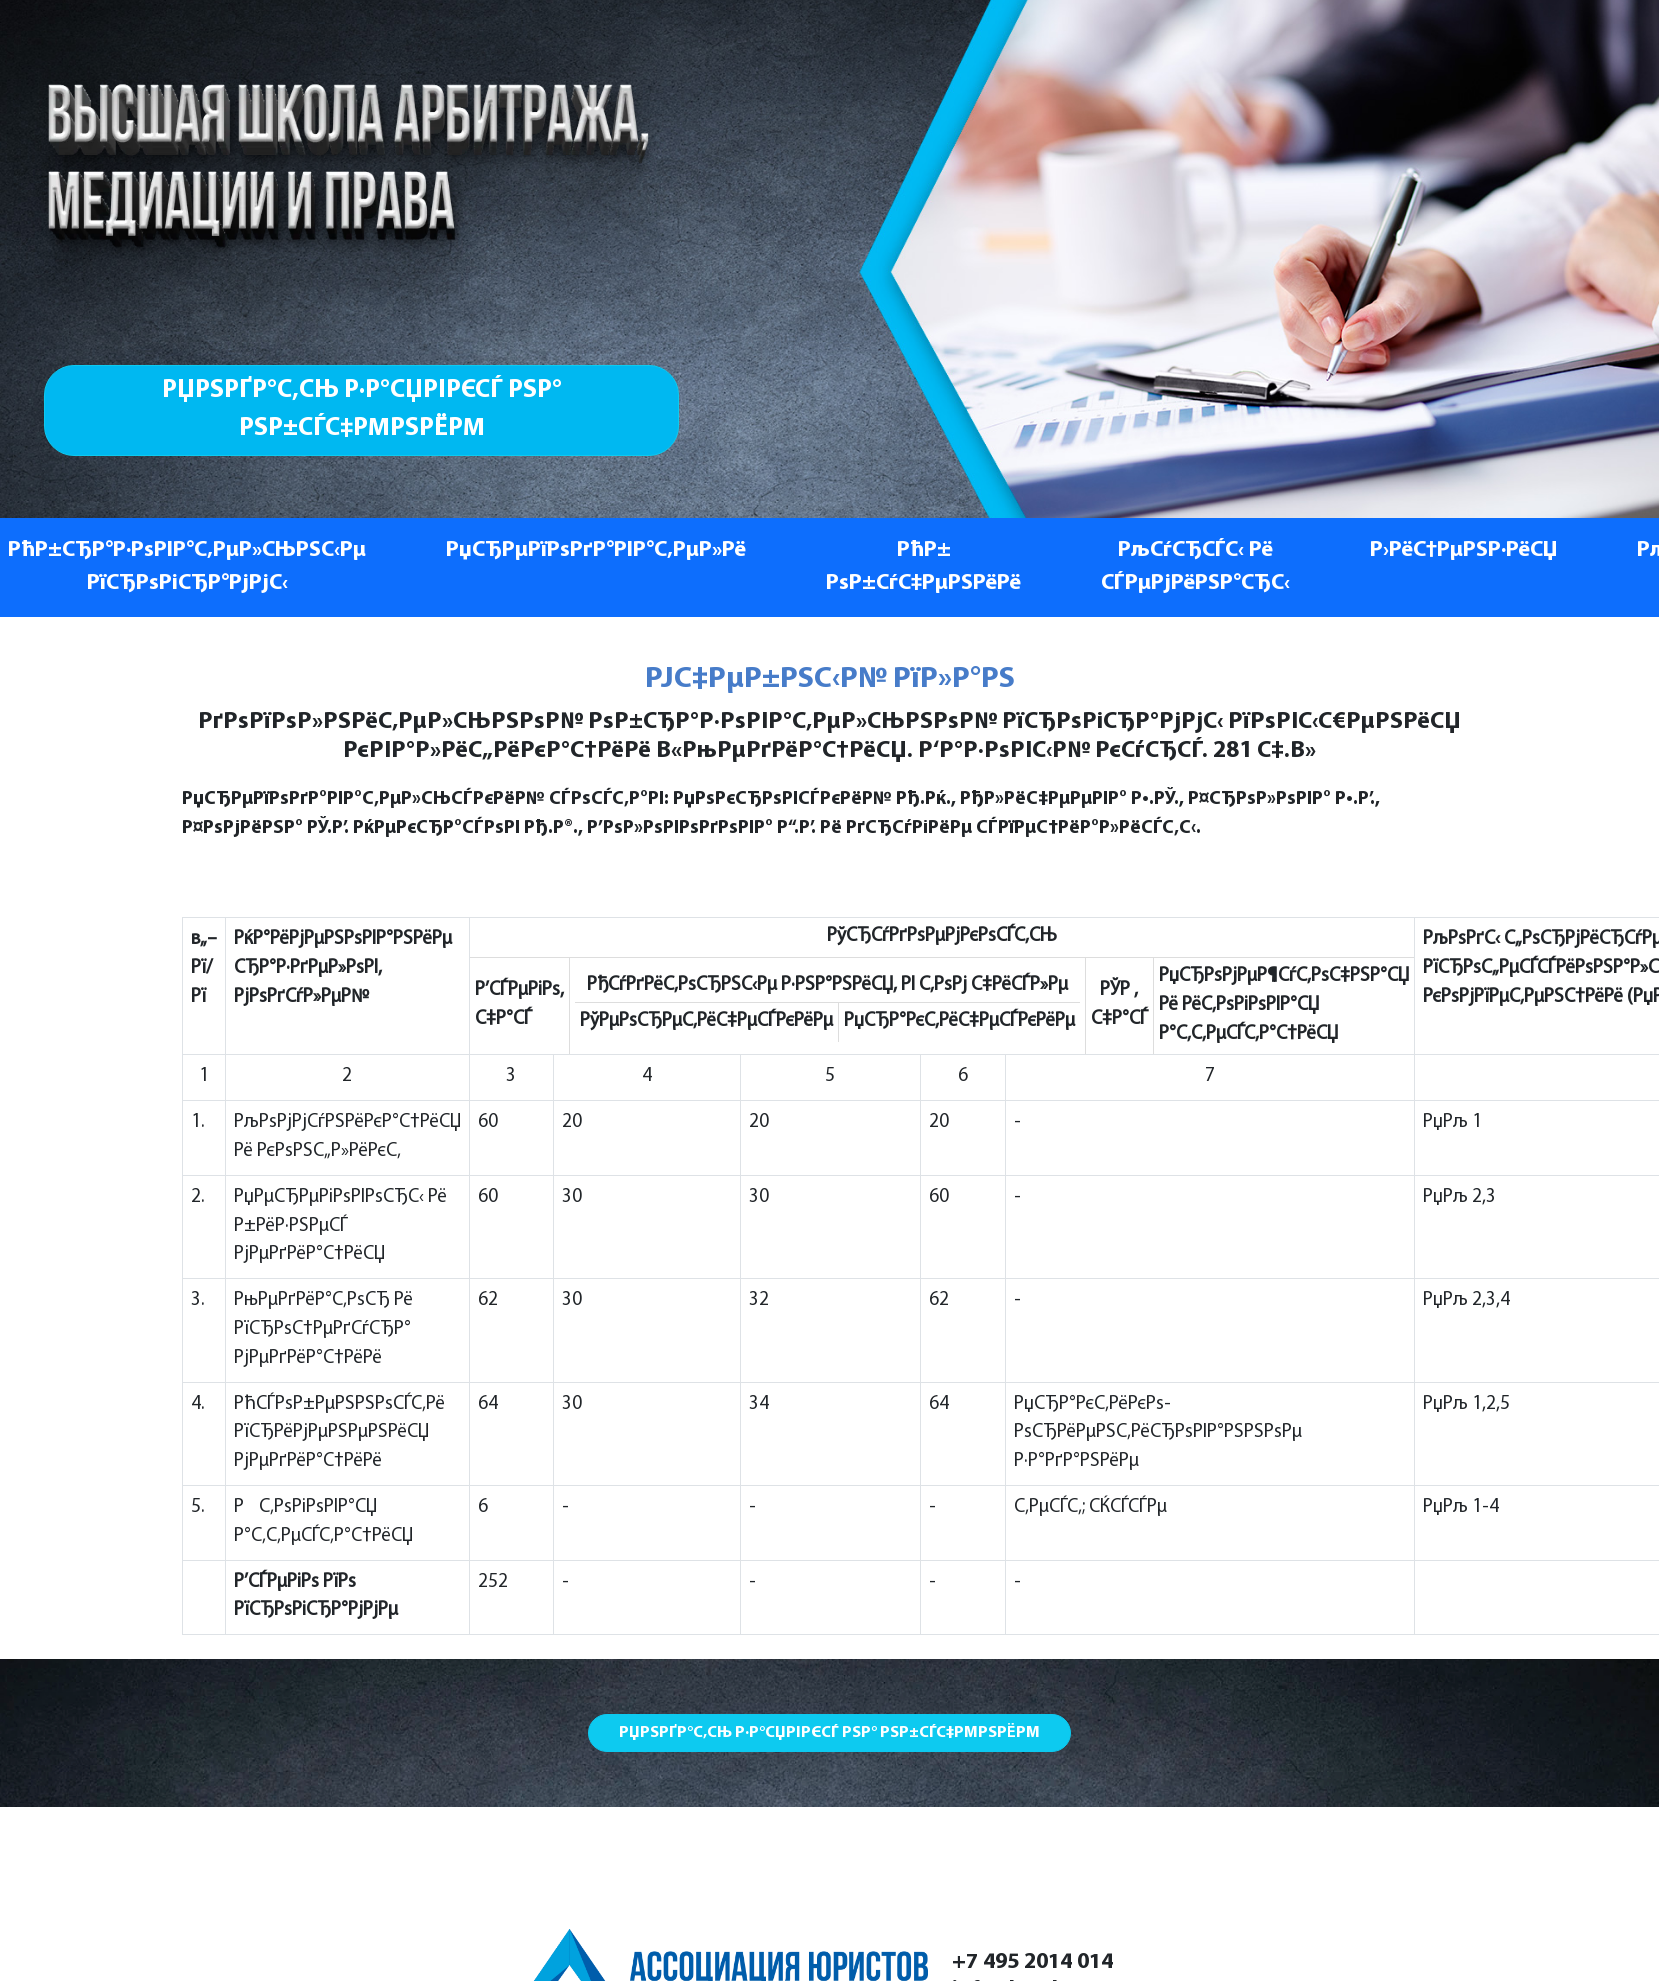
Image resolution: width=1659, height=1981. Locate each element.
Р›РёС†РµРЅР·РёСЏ (1463, 550)
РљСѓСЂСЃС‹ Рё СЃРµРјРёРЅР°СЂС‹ (1195, 567)
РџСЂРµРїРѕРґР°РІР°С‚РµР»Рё (596, 550)
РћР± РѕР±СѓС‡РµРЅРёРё (923, 567)
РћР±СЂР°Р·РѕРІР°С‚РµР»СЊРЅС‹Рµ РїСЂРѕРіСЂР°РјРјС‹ (187, 567)
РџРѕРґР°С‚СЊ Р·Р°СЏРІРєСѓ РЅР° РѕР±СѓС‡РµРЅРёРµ (362, 409)
